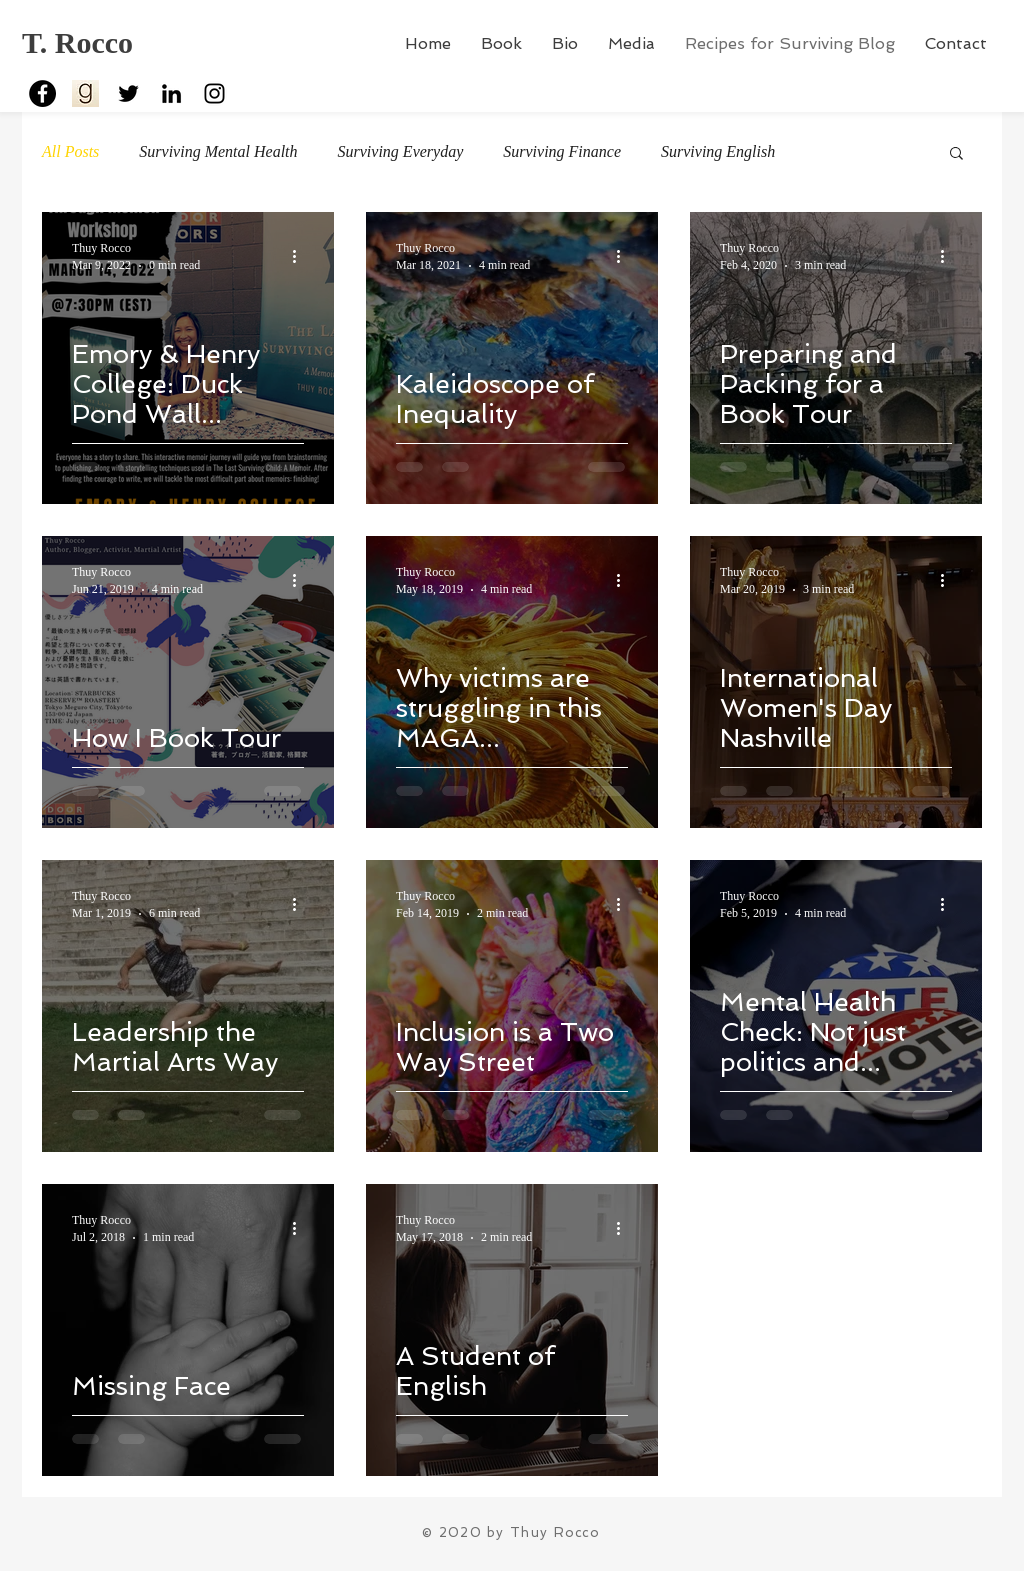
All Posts (70, 151)
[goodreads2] (85, 93)
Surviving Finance (562, 151)
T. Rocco (77, 42)
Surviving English (718, 151)
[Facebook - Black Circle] (42, 93)
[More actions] (301, 256)
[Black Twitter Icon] (128, 93)
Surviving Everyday (401, 151)
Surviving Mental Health (218, 151)
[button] (956, 154)
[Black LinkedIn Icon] (171, 93)
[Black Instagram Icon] (214, 93)
